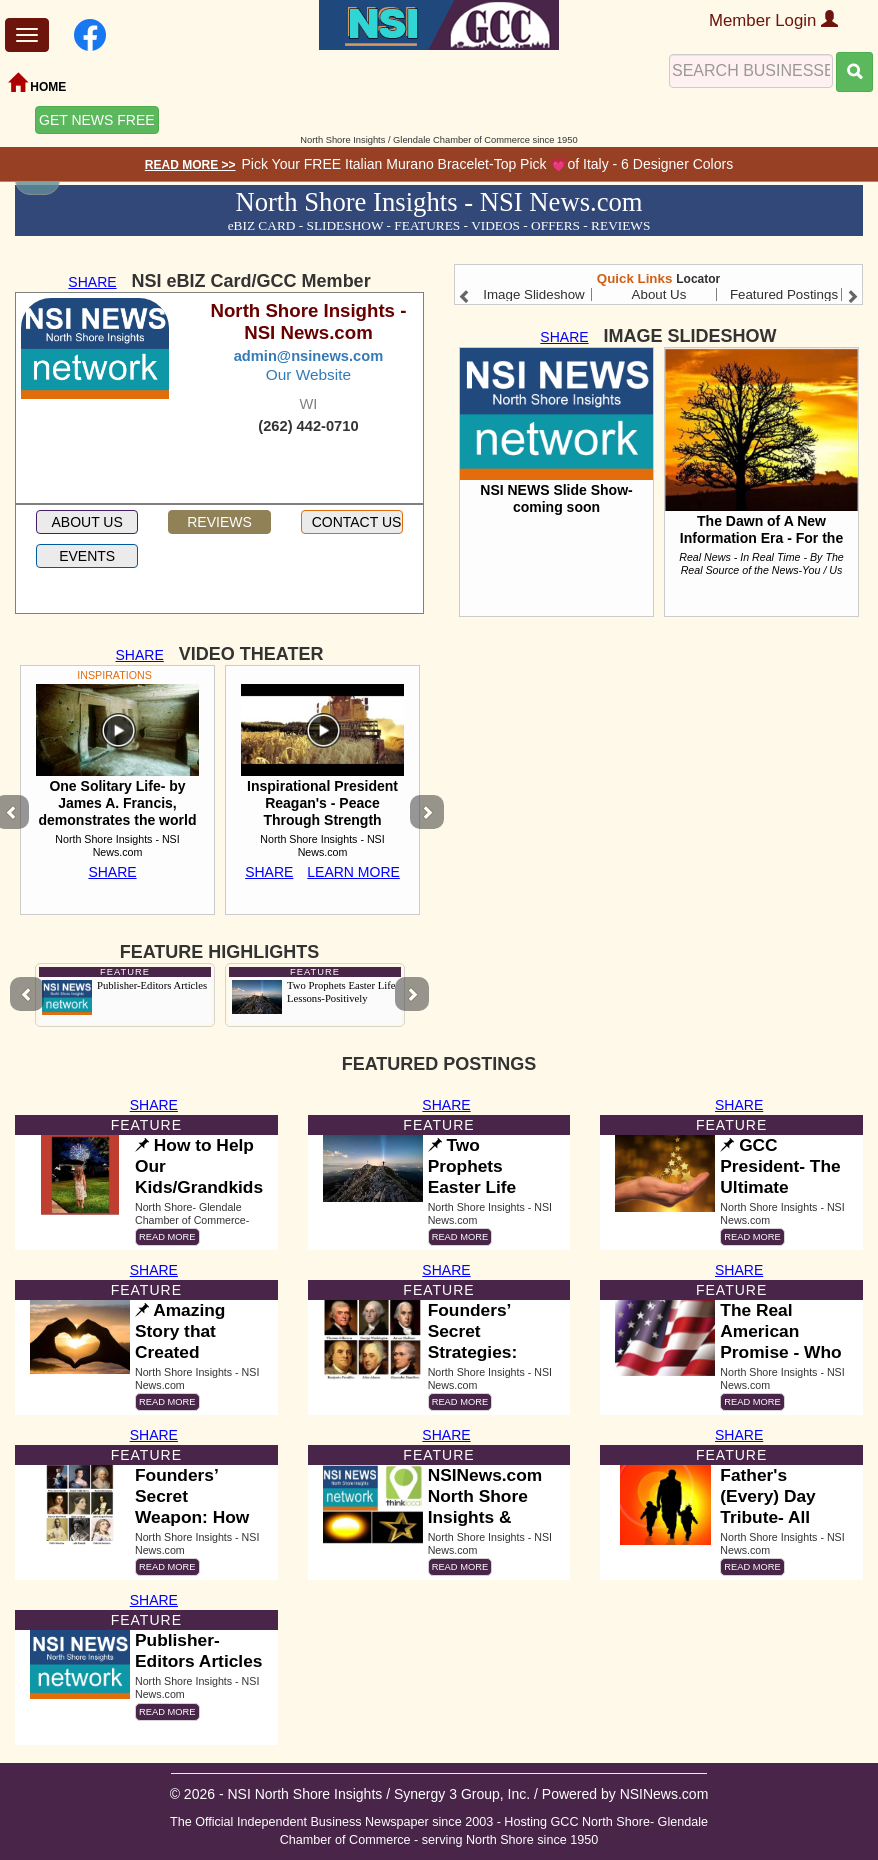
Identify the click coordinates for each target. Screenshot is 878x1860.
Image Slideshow (534, 294)
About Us (659, 294)
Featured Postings (784, 294)
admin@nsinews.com (309, 356)
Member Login (773, 20)
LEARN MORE (353, 872)
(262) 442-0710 (308, 426)
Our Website (308, 374)
